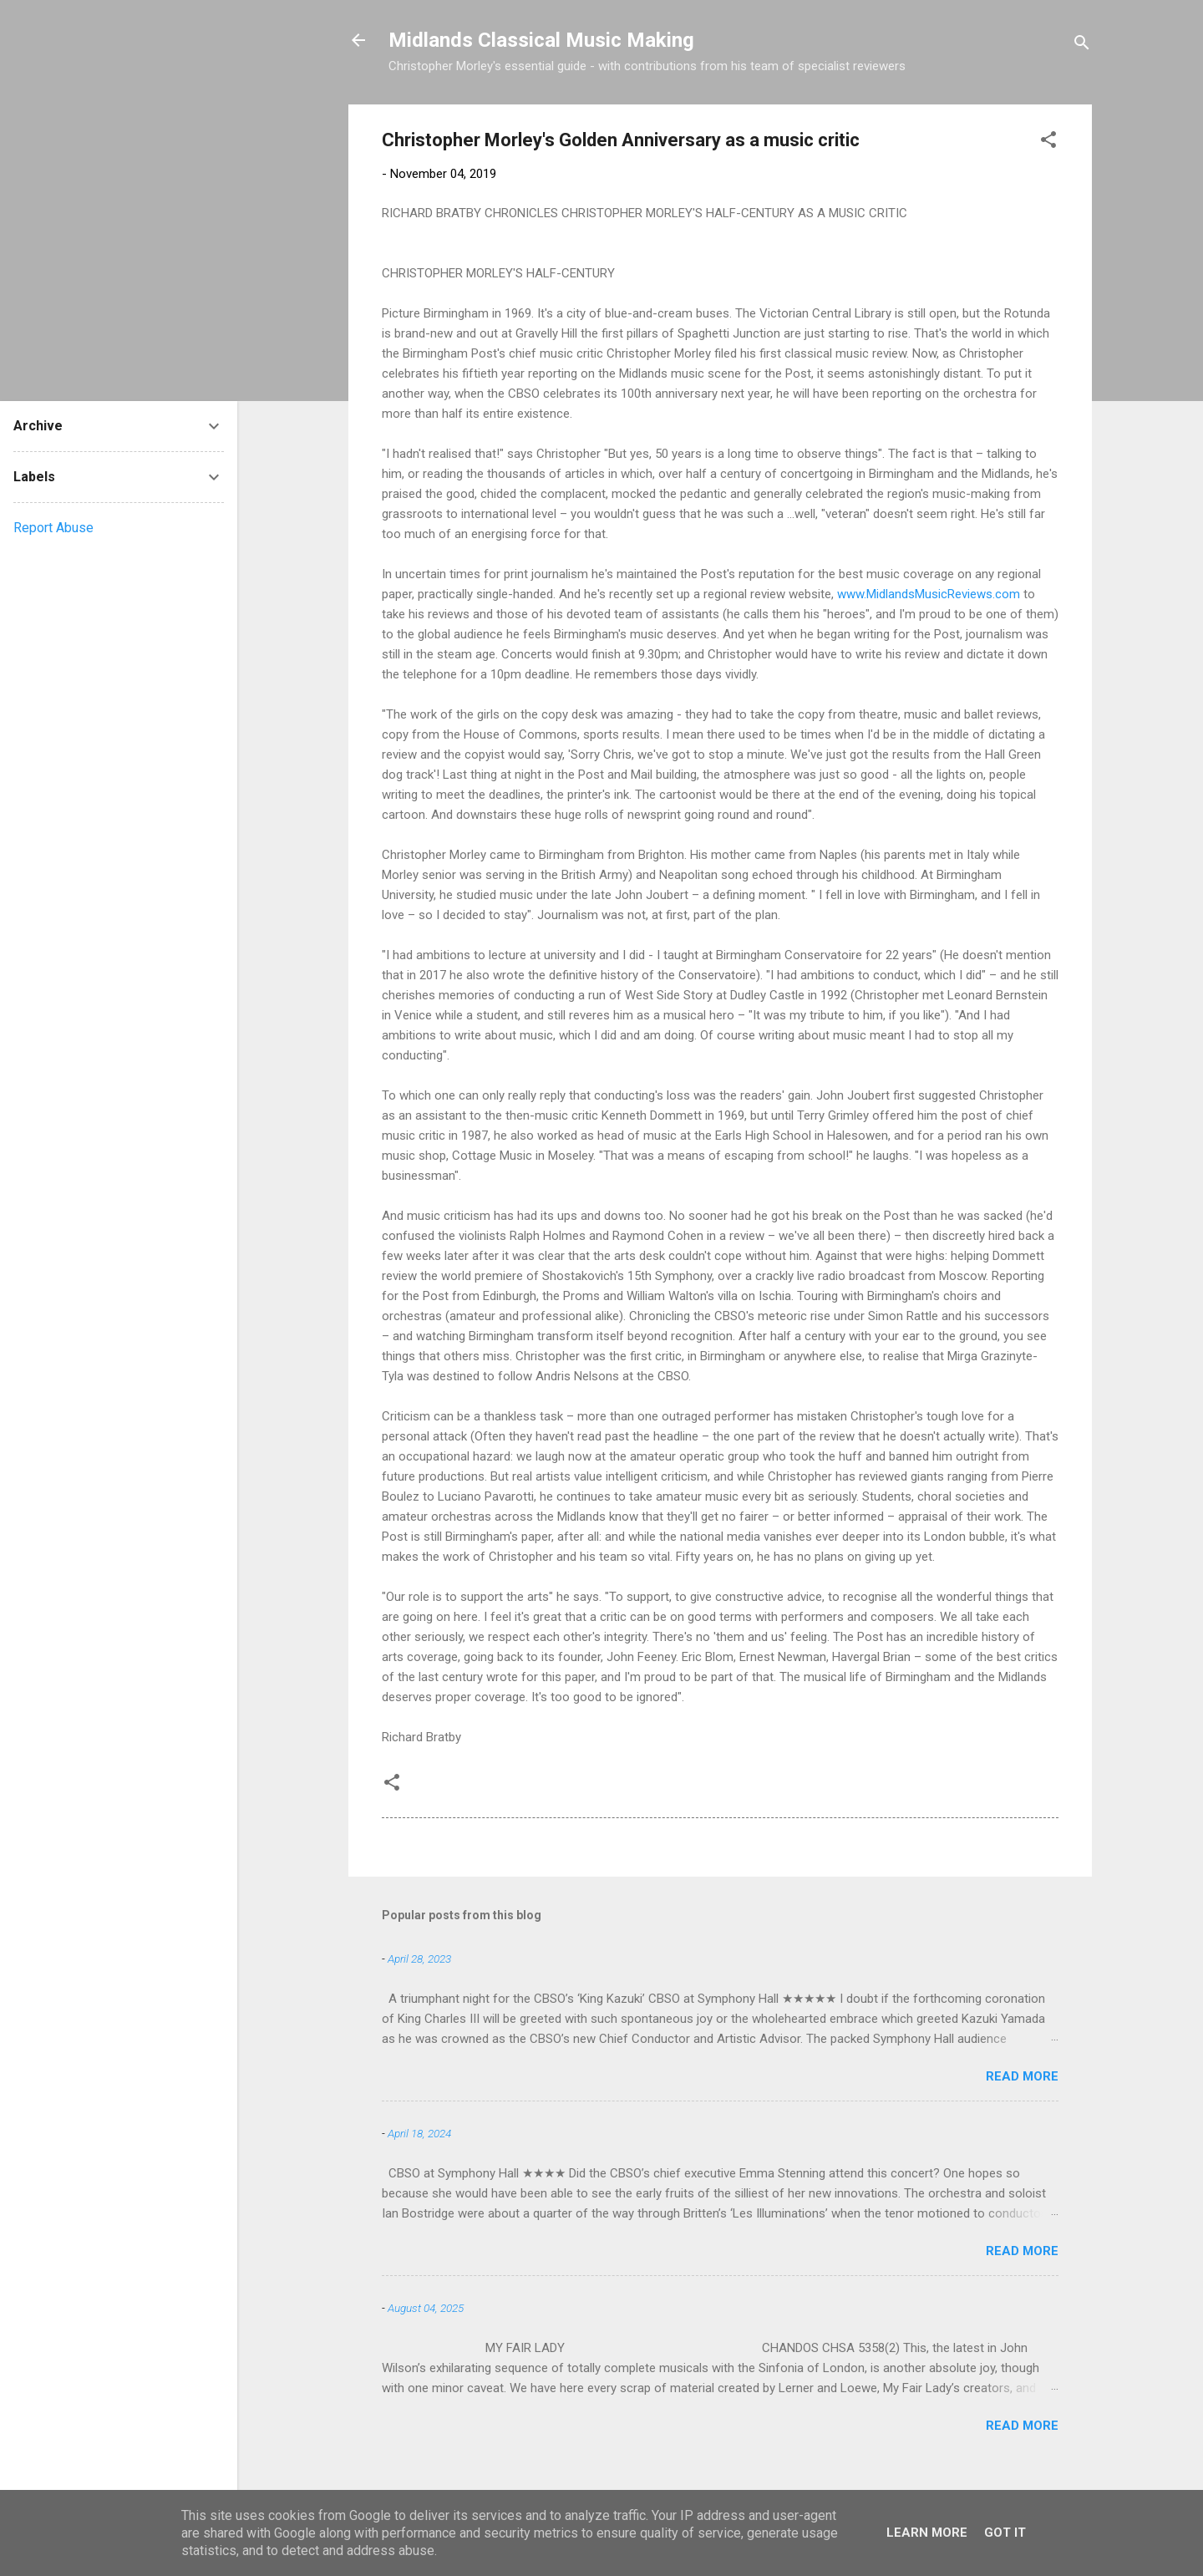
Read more (1022, 2076)
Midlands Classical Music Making (541, 40)
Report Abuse (53, 528)
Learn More (926, 2532)
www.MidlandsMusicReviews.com (928, 594)
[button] (1048, 142)
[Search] (1082, 45)
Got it (1005, 2532)
